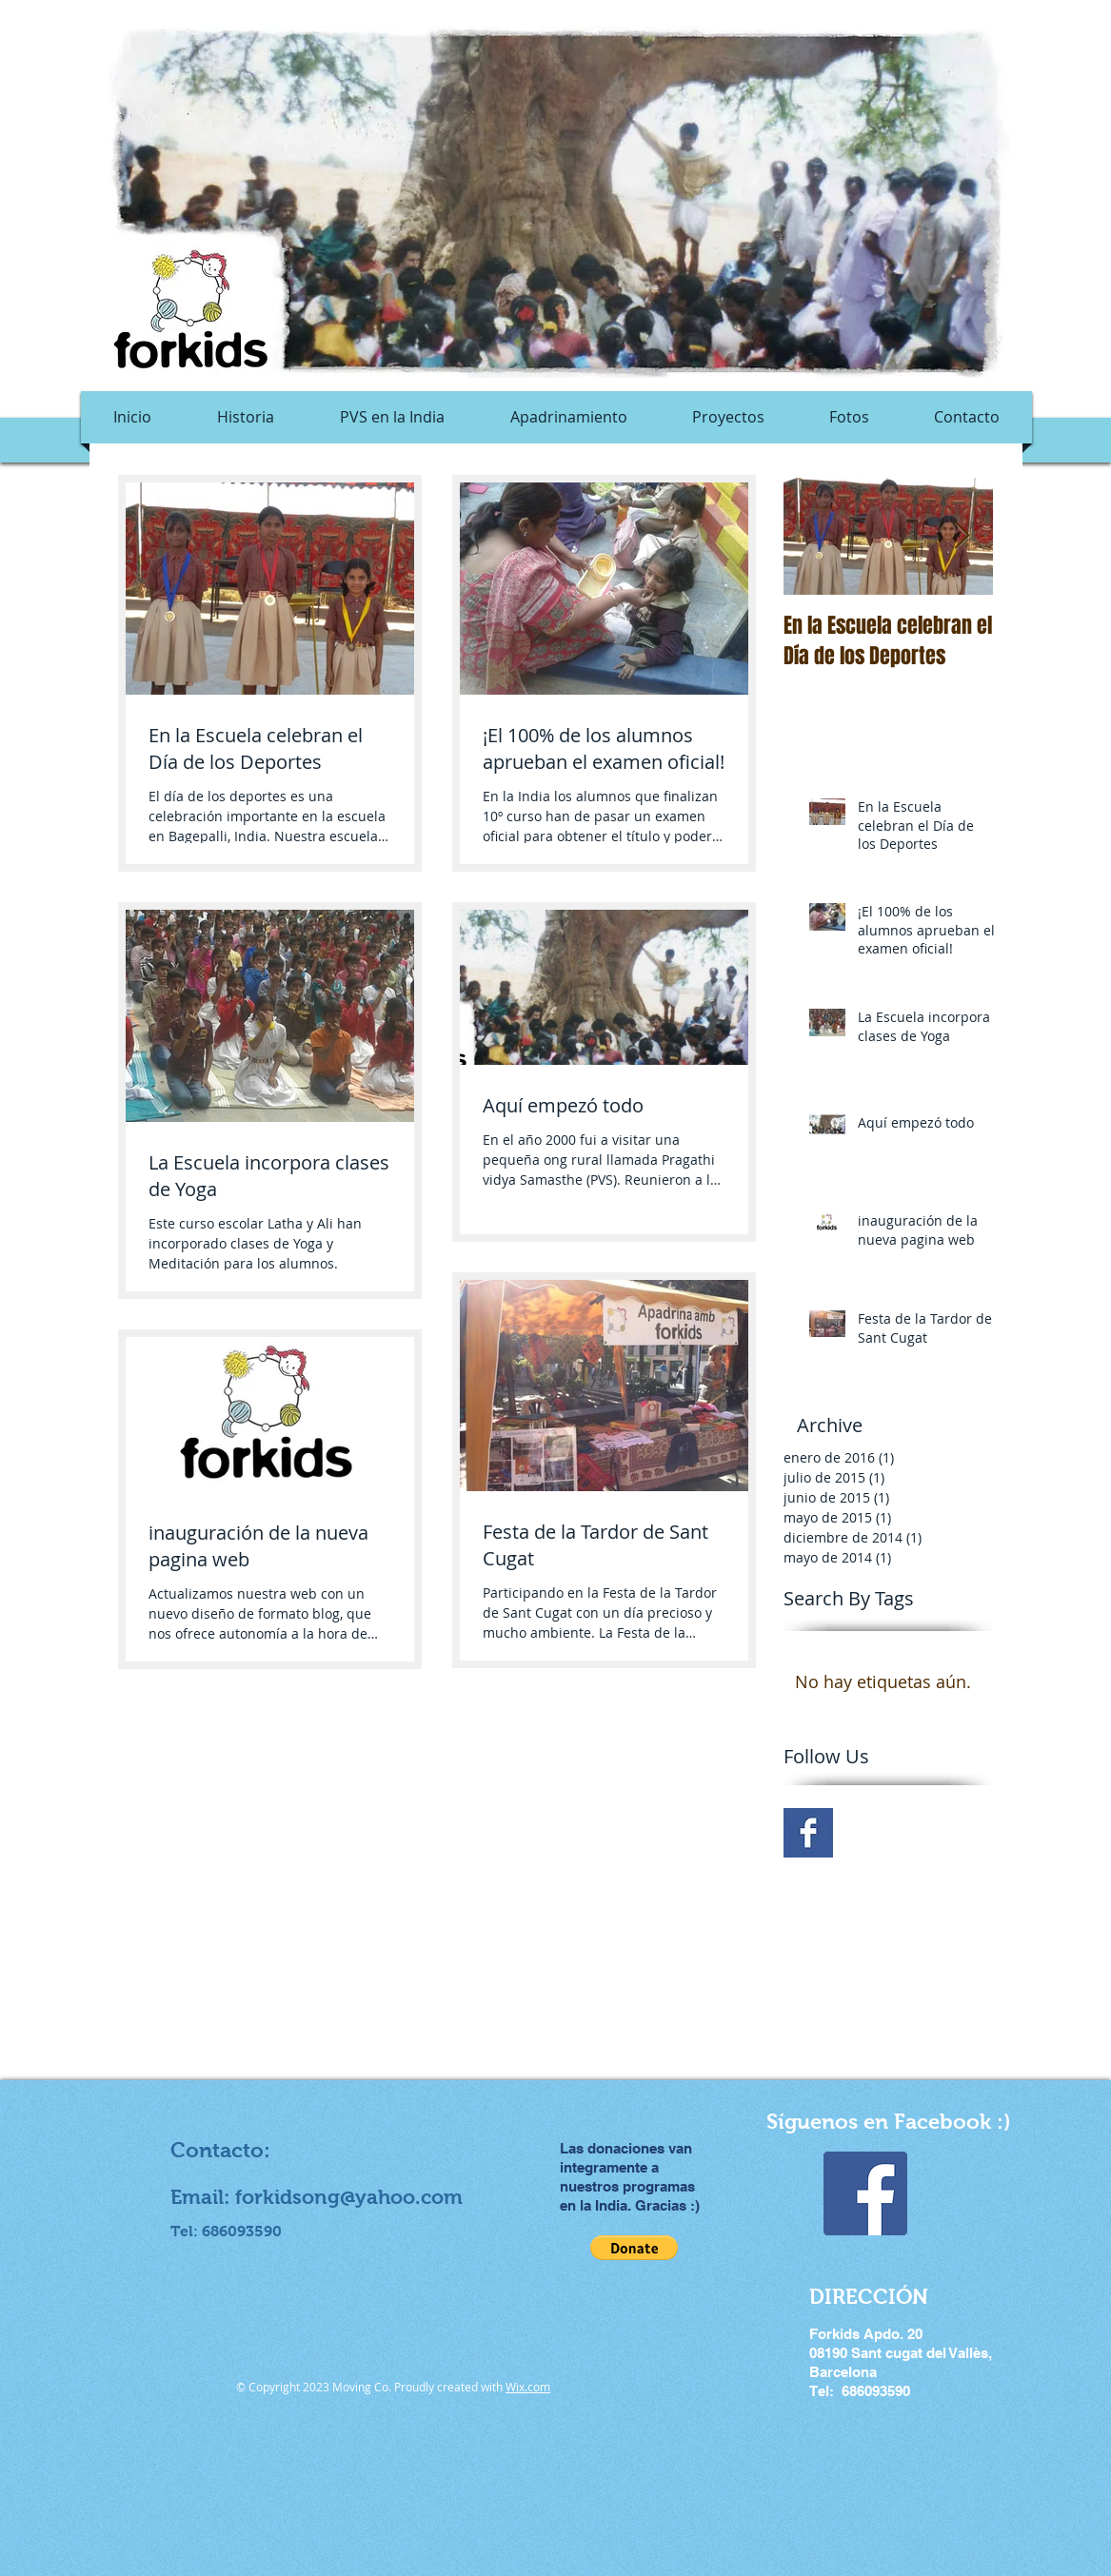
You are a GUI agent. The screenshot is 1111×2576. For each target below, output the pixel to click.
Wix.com (528, 2386)
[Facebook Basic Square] (808, 1833)
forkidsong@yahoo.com (349, 2197)
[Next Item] (962, 536)
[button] (634, 2247)
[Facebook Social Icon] (865, 2193)
